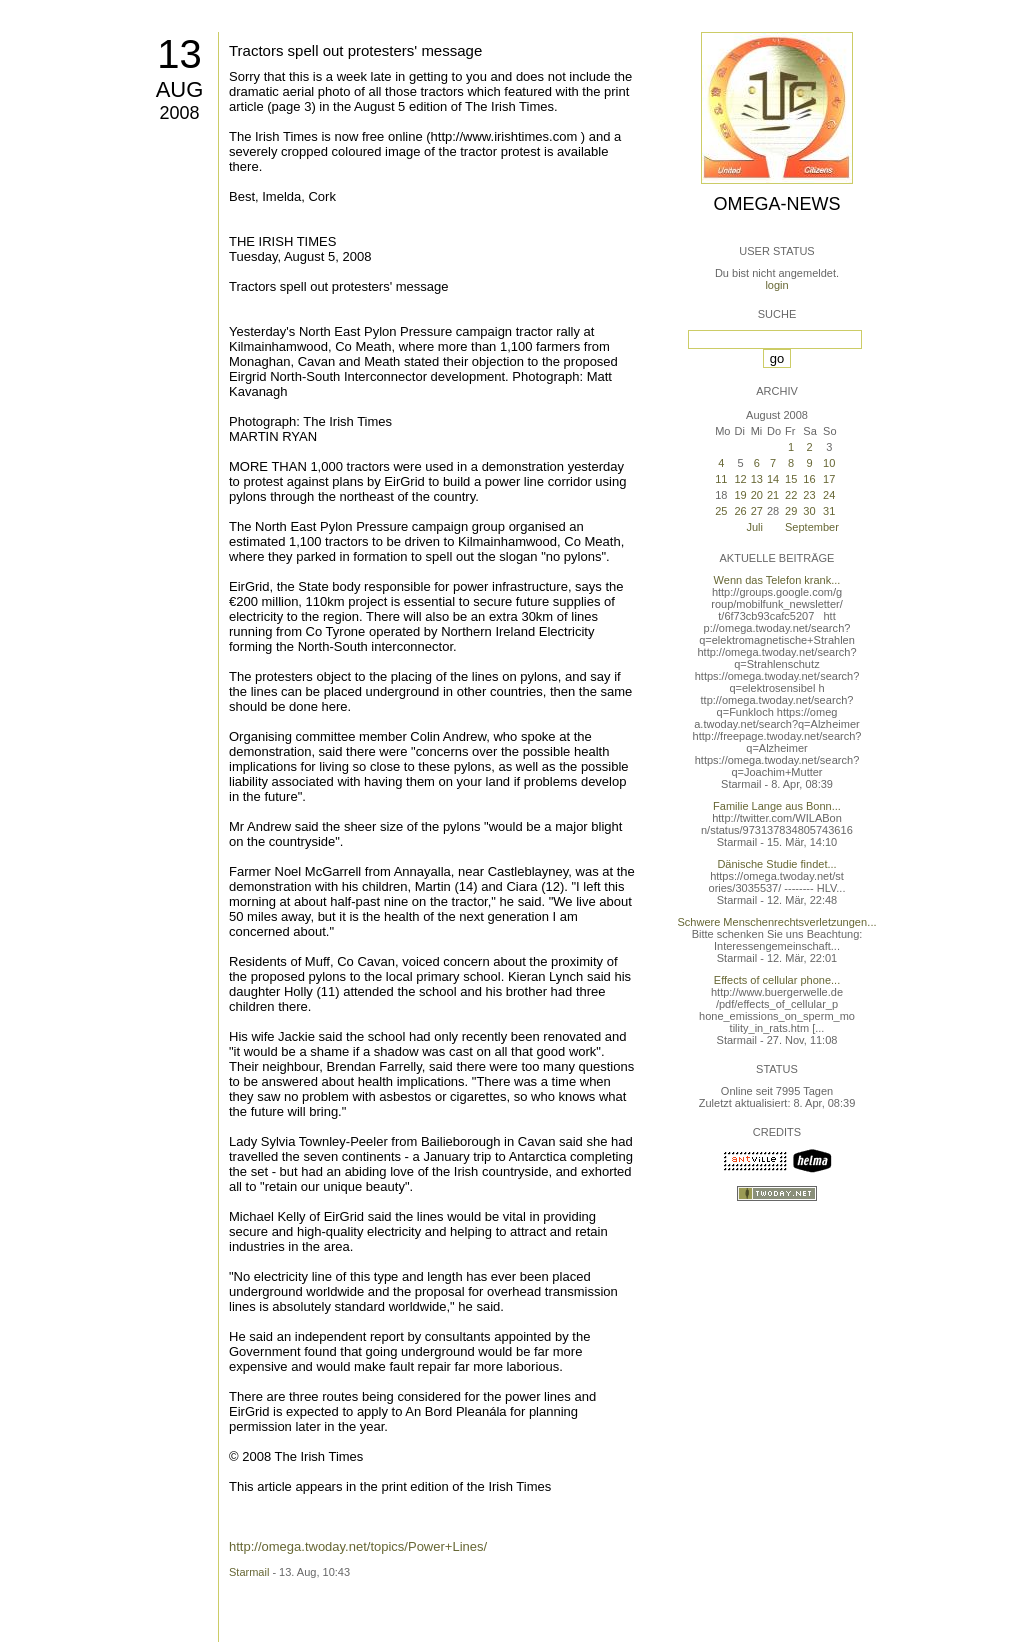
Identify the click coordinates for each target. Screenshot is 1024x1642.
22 (791, 495)
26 (740, 511)
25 (721, 511)
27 (757, 511)
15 (791, 479)
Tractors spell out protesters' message (355, 50)
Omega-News (776, 204)
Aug (180, 89)
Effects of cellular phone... (777, 980)
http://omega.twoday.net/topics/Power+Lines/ (358, 1546)
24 (829, 495)
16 (809, 479)
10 (829, 463)
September (812, 527)
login (776, 285)
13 (179, 54)
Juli (754, 527)
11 (721, 479)
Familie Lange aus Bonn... (777, 806)
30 (809, 511)
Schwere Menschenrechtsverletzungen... (777, 922)
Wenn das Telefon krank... (777, 580)
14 (773, 479)
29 (791, 511)
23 (809, 495)
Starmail (249, 1572)
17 (829, 479)
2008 (179, 113)
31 (829, 511)
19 (740, 495)
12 (740, 479)
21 (773, 495)
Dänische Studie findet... (776, 864)
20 (757, 495)
